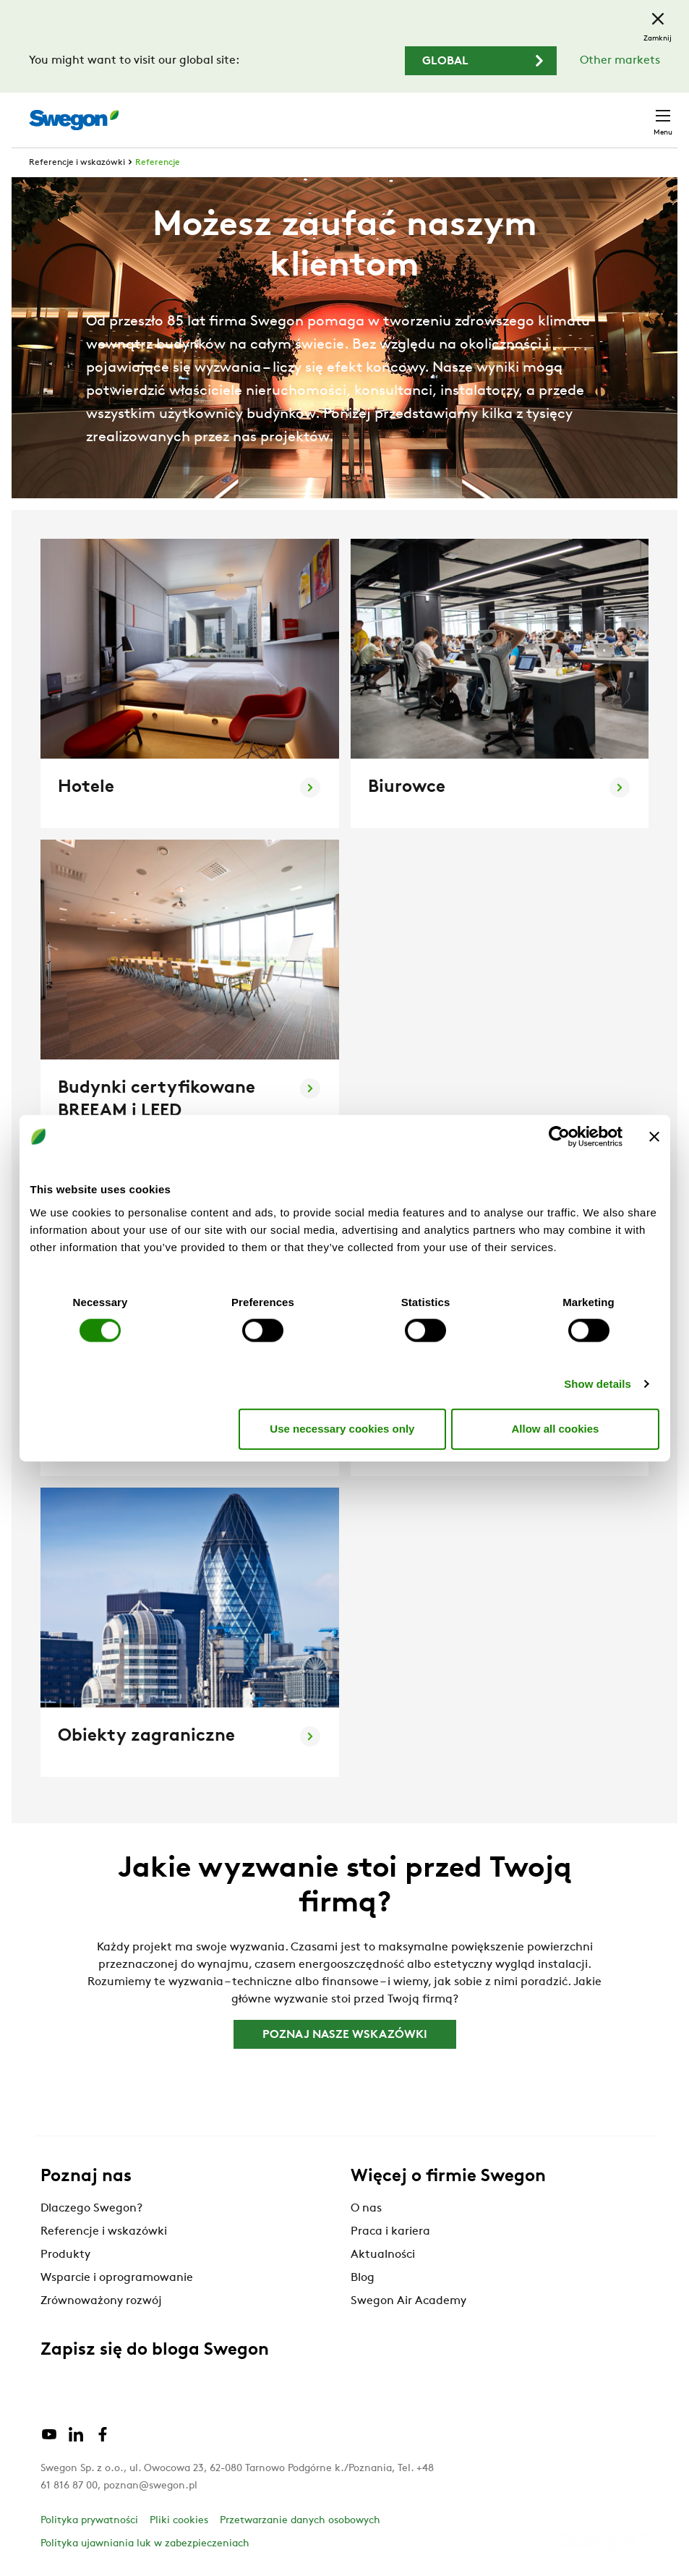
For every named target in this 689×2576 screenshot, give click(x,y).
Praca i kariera (390, 2232)
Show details (597, 1383)
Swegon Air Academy (408, 2301)
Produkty (65, 2255)
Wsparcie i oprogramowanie (116, 2278)
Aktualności (383, 2255)
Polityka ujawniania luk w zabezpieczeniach (144, 2543)
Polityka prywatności (89, 2520)
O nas (366, 2208)
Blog (363, 2278)
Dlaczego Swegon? (91, 2208)
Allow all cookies (555, 1429)
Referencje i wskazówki (77, 162)
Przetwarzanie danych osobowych (300, 2520)
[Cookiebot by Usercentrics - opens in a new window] (559, 1137)
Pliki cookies (179, 2520)
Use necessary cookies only (342, 1429)
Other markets (620, 61)
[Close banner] (654, 1137)
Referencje (157, 162)
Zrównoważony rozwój (101, 2301)
